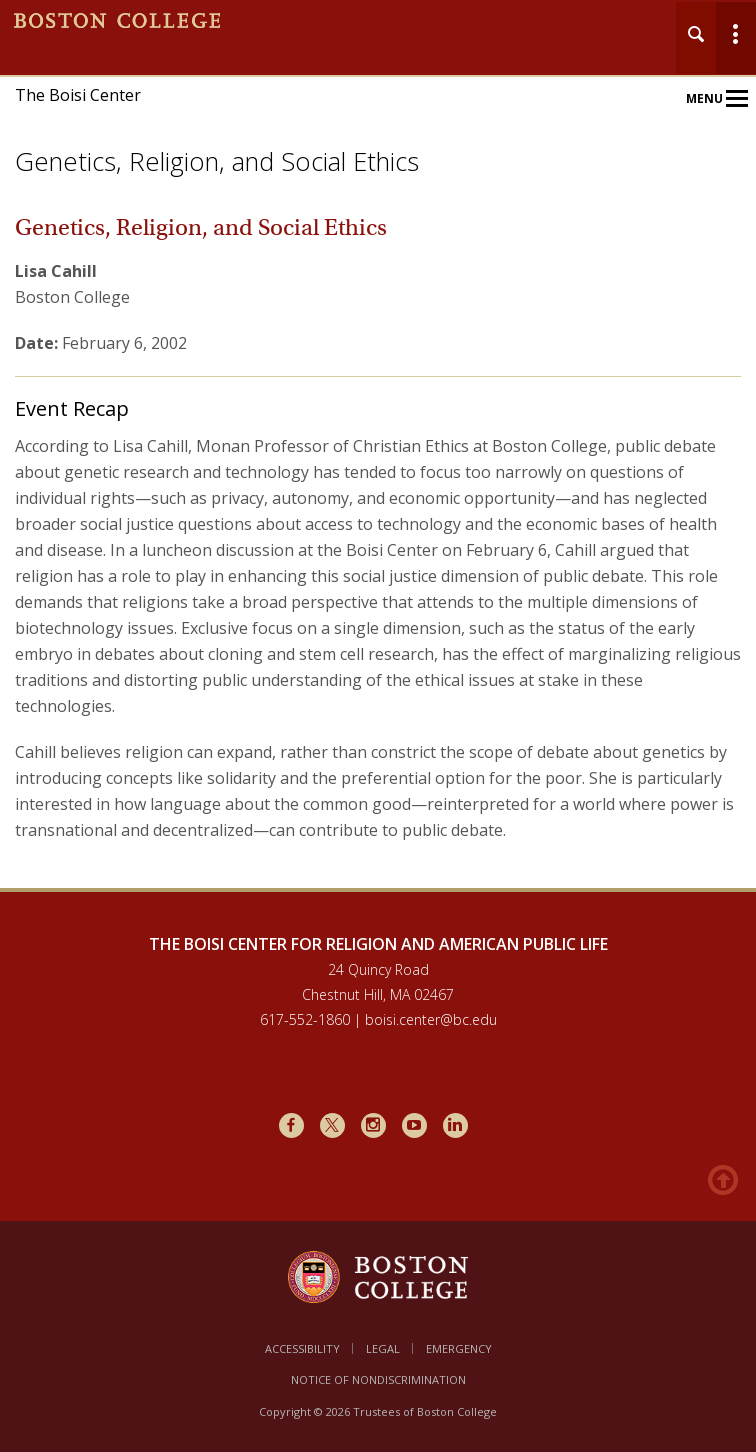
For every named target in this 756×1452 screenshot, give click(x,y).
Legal (383, 1348)
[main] (378, 563)
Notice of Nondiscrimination (378, 1379)
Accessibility (302, 1348)
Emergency (459, 1348)
